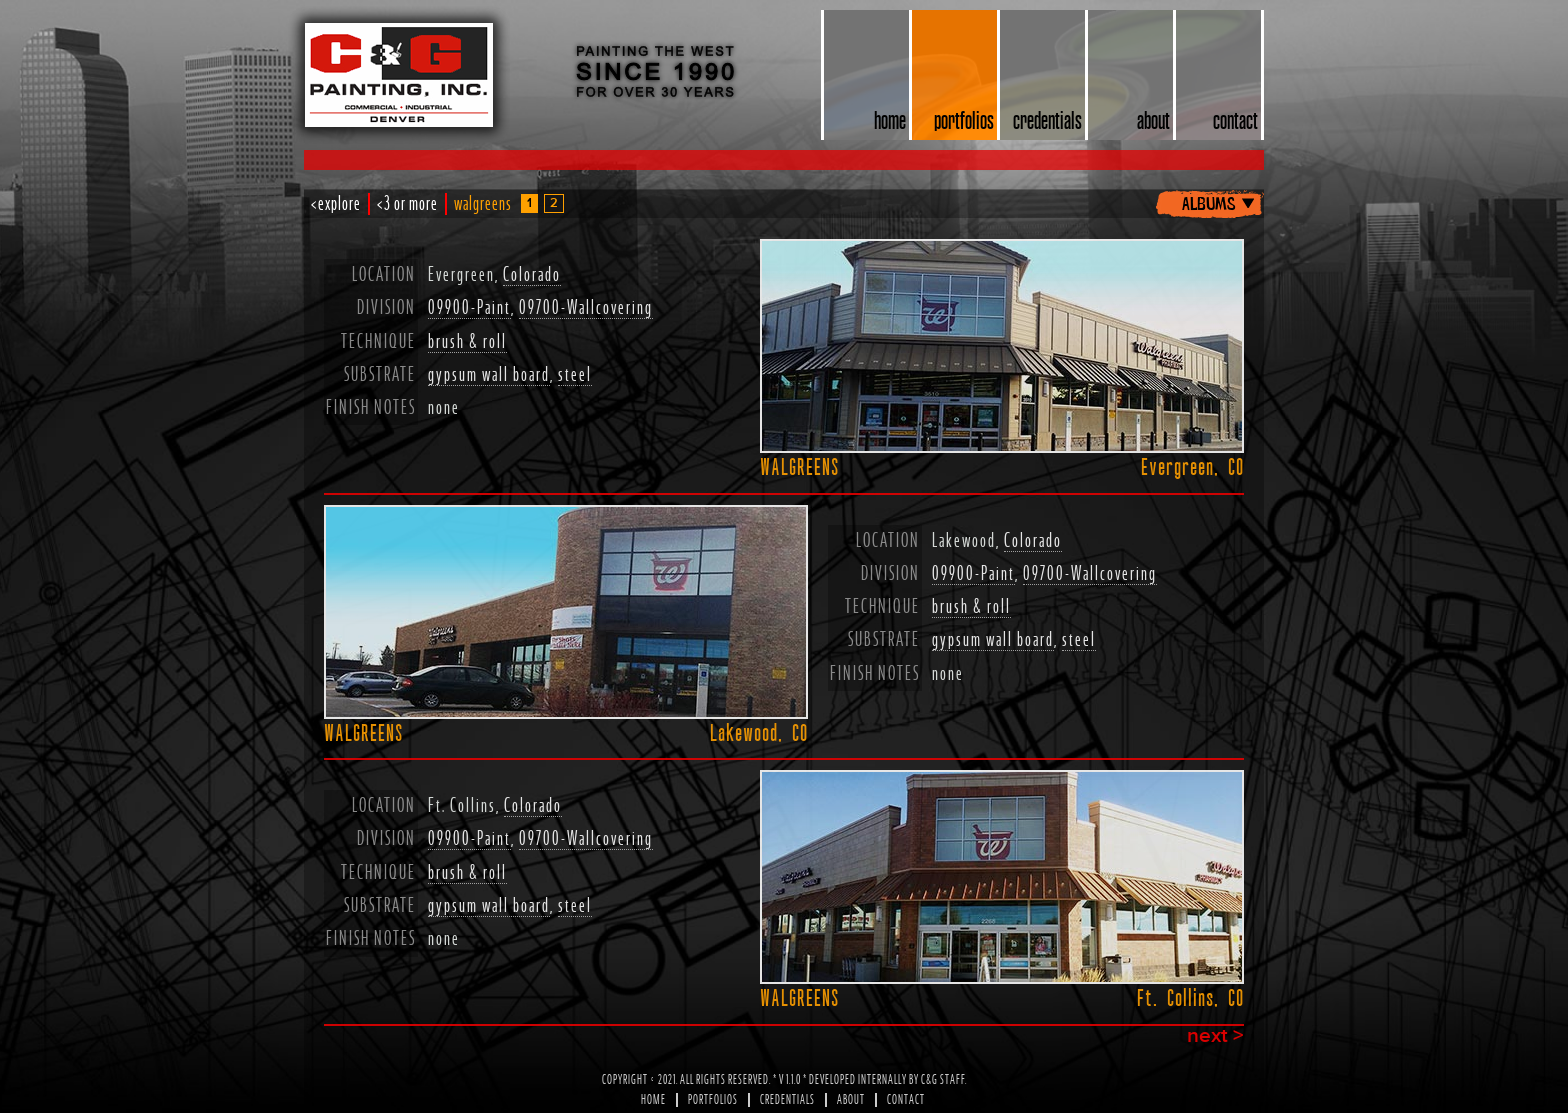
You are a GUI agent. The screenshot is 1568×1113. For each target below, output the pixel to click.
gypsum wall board (489, 375)
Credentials (787, 1100)
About (851, 1100)
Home (653, 1100)
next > (1215, 1036)
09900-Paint (469, 308)
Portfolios (713, 1100)
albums (1208, 202)
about (1153, 120)
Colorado (532, 275)
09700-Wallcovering (586, 308)
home (890, 120)
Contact (906, 1100)
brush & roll (467, 342)
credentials (1047, 120)
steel (575, 375)
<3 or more (407, 204)
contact (1235, 120)
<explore (336, 204)
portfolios (964, 120)
